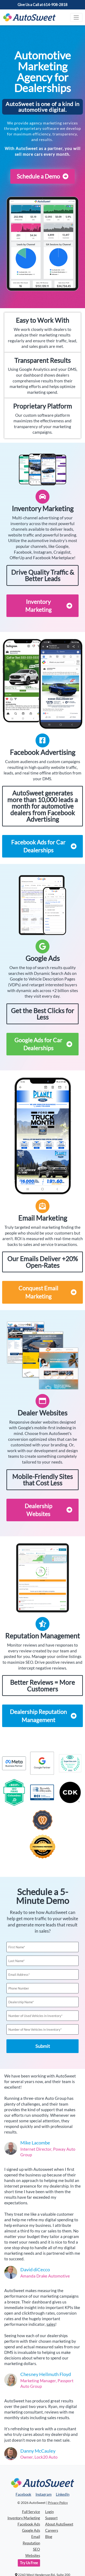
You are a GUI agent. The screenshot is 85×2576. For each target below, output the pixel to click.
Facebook (23, 2494)
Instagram (44, 2494)
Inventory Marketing (23, 2518)
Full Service (31, 2511)
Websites (32, 2555)
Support (51, 2518)
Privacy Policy (58, 2503)
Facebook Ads (29, 2524)
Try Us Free (29, 2563)
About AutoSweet (59, 2524)
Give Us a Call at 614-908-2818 (42, 4)
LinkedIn (62, 2494)
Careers (51, 2530)
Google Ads (31, 2530)
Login (49, 2511)
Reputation (31, 2543)
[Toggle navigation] (76, 17)
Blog (48, 2536)
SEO (36, 2549)
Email (35, 2536)
